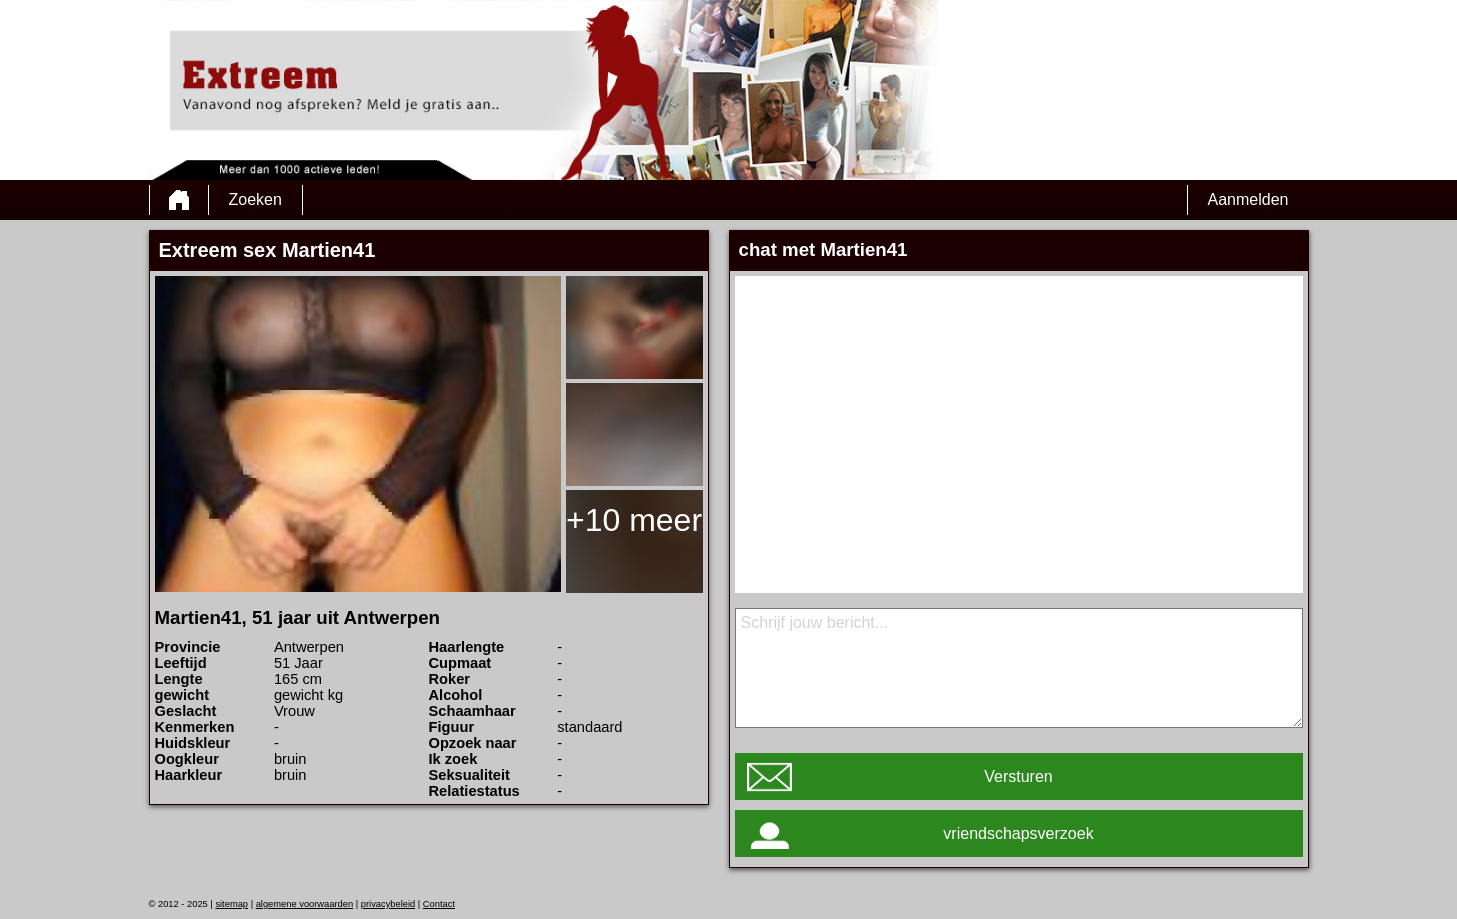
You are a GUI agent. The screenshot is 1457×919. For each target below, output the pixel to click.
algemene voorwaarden (305, 904)
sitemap (231, 904)
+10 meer (634, 520)
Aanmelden (1248, 199)
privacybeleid (388, 904)
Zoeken (255, 199)
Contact (439, 904)
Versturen (1018, 776)
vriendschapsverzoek (1018, 833)
